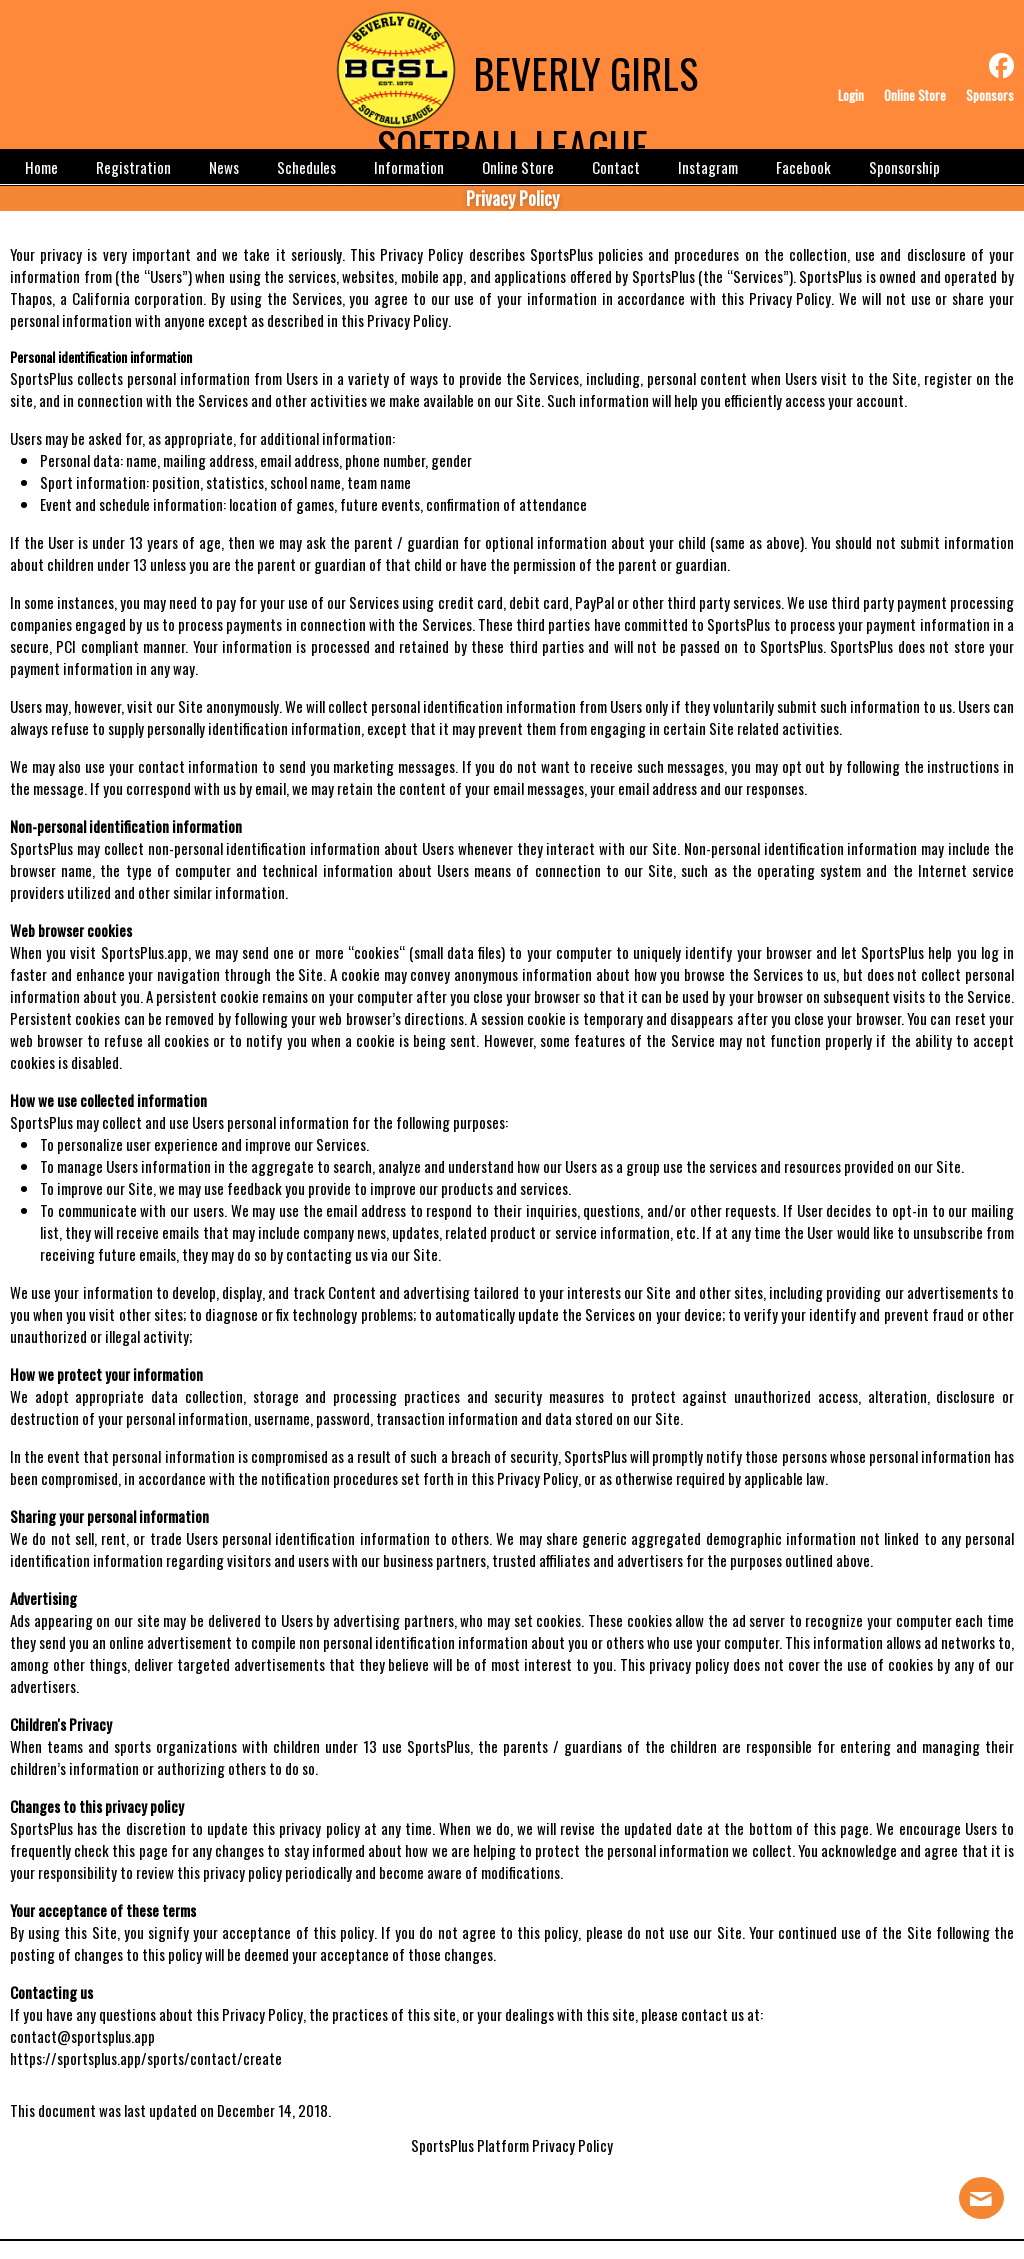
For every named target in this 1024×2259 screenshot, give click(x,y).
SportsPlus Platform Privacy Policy (512, 2145)
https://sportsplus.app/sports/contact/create (146, 2058)
